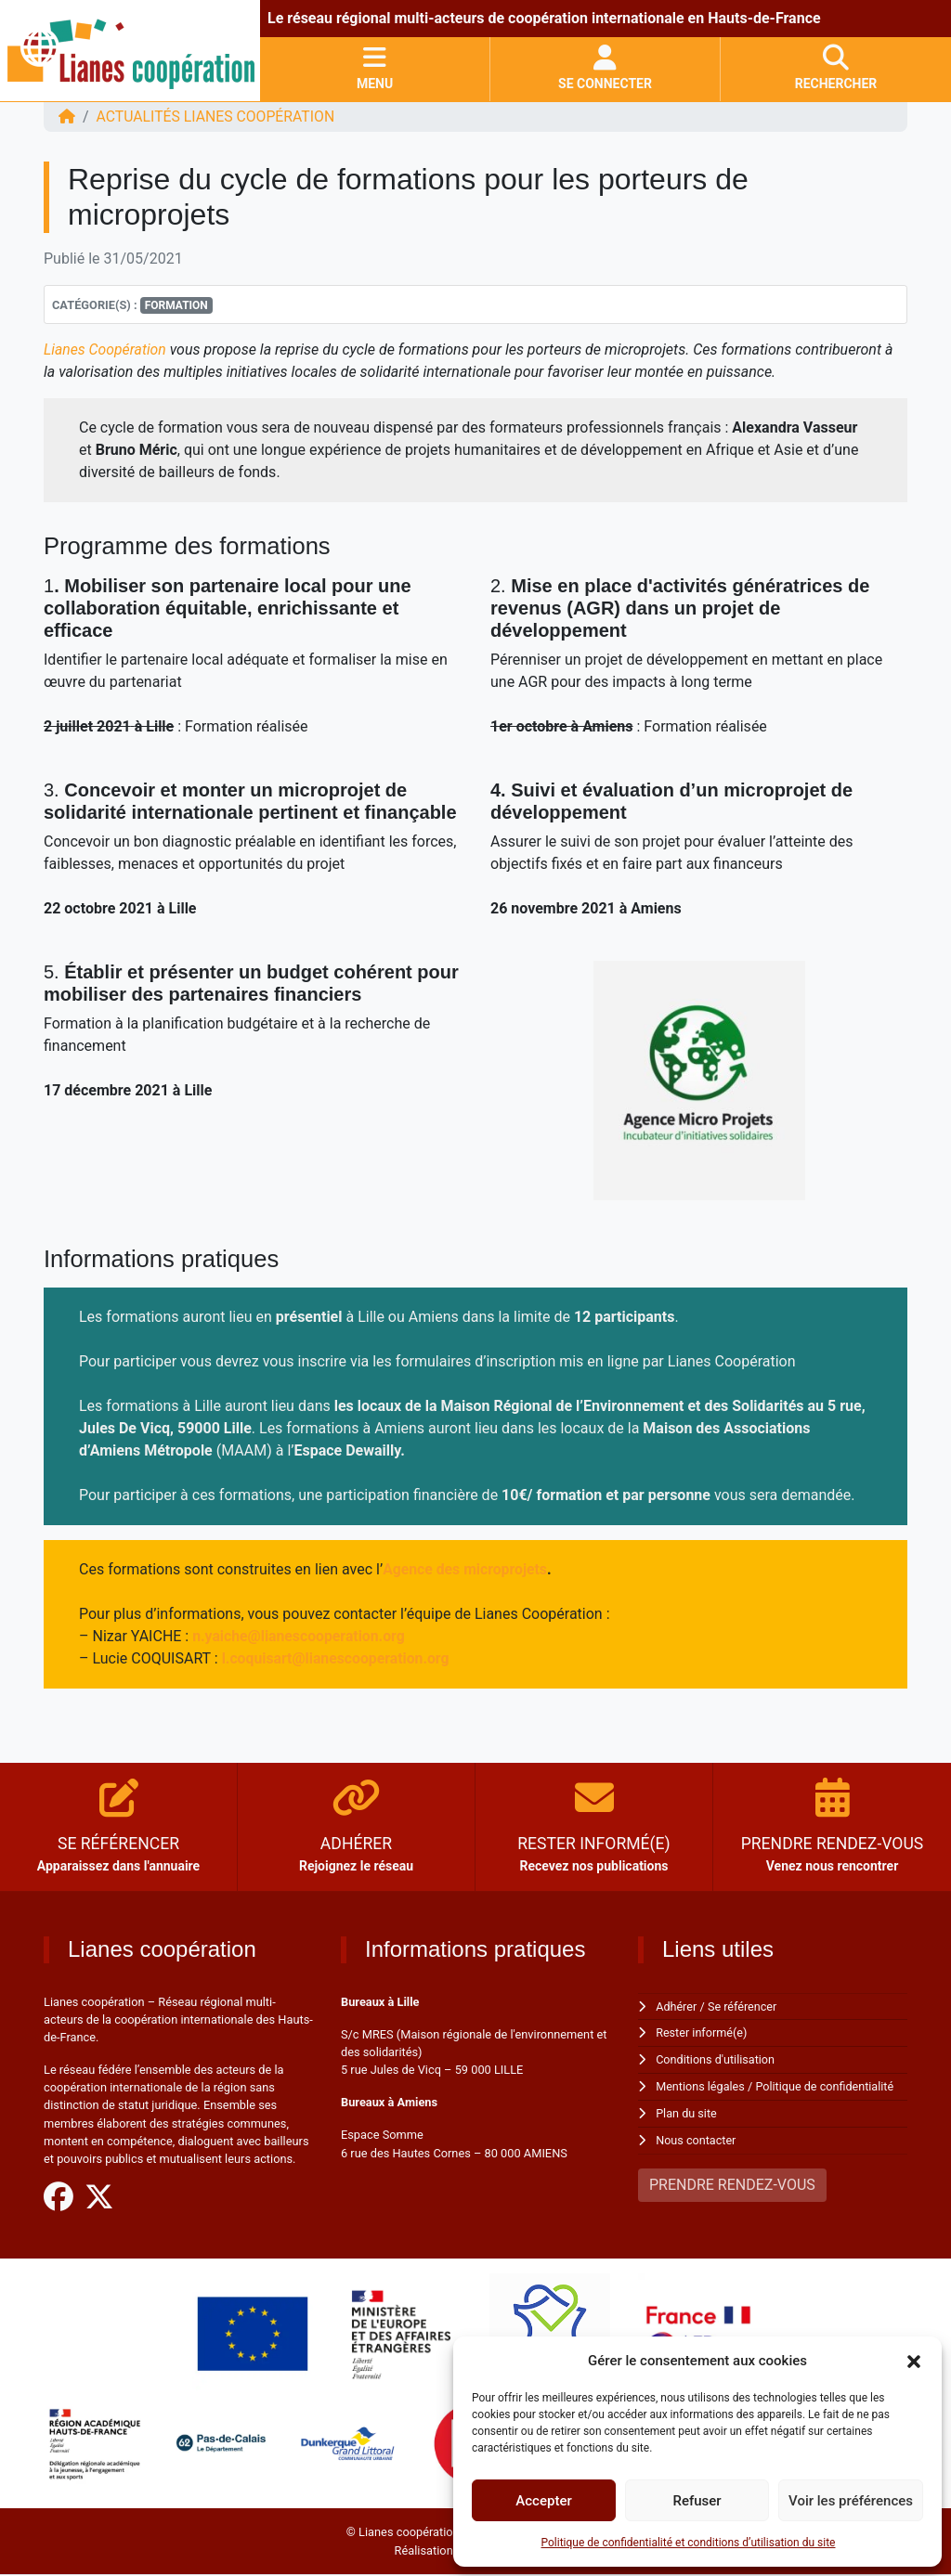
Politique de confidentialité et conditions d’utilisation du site (688, 2542)
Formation (176, 305)
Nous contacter (696, 2136)
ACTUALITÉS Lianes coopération (217, 116)
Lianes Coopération (106, 349)
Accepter (543, 2500)
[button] (914, 2360)
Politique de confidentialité (827, 2084)
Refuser (696, 2500)
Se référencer (744, 2006)
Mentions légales (701, 2084)
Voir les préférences (850, 2500)
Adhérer (676, 2006)
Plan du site (687, 2110)
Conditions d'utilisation (716, 2058)
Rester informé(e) (702, 2032)
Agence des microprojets (466, 1569)
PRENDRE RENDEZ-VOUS (732, 2181)
